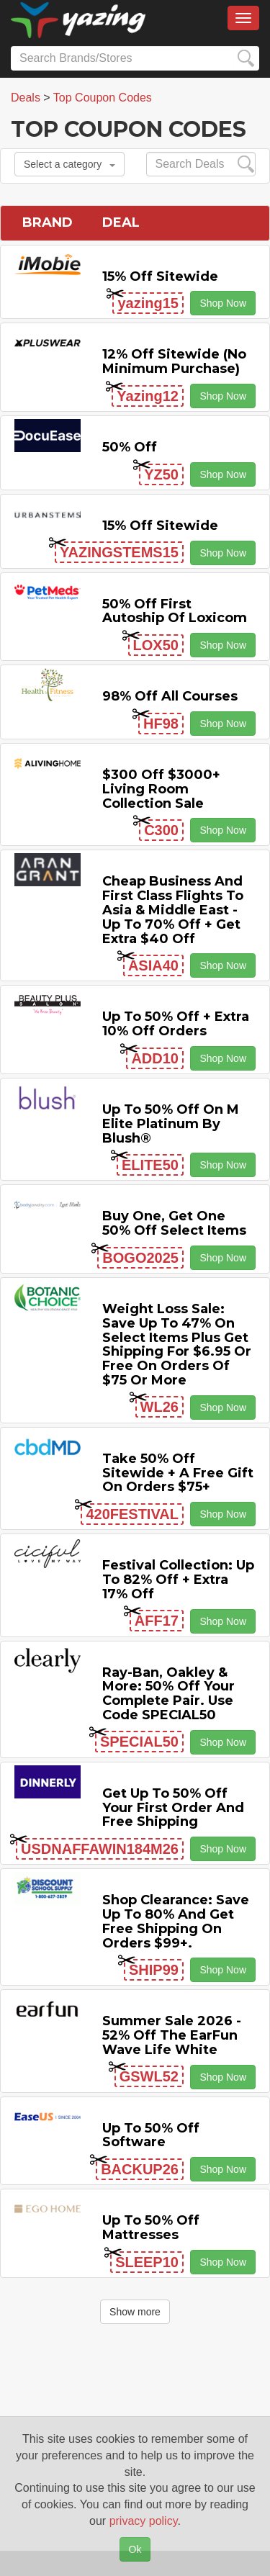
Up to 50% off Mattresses (150, 2227)
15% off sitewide (160, 276)
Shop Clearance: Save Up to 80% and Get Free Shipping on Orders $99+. (175, 1921)
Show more (135, 2312)
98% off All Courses (170, 696)
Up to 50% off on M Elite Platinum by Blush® (170, 1124)
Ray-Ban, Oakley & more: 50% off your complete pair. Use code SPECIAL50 (168, 1694)
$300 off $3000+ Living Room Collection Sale (161, 789)
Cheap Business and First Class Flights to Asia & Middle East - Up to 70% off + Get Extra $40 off (172, 909)
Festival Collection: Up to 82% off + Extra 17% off (178, 1579)
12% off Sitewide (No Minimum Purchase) (174, 361)
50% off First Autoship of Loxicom (174, 611)
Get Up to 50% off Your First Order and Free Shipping (173, 1807)
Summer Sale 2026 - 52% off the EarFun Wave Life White (171, 2035)
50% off (129, 447)
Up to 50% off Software (150, 2135)
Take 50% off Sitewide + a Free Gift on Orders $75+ (177, 1473)
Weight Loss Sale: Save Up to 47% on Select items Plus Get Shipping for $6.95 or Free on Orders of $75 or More (176, 1344)
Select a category (69, 164)
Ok (135, 2549)
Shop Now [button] (222, 303)
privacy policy (143, 2521)
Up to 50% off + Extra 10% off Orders (175, 1024)
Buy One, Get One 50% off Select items (174, 1223)
